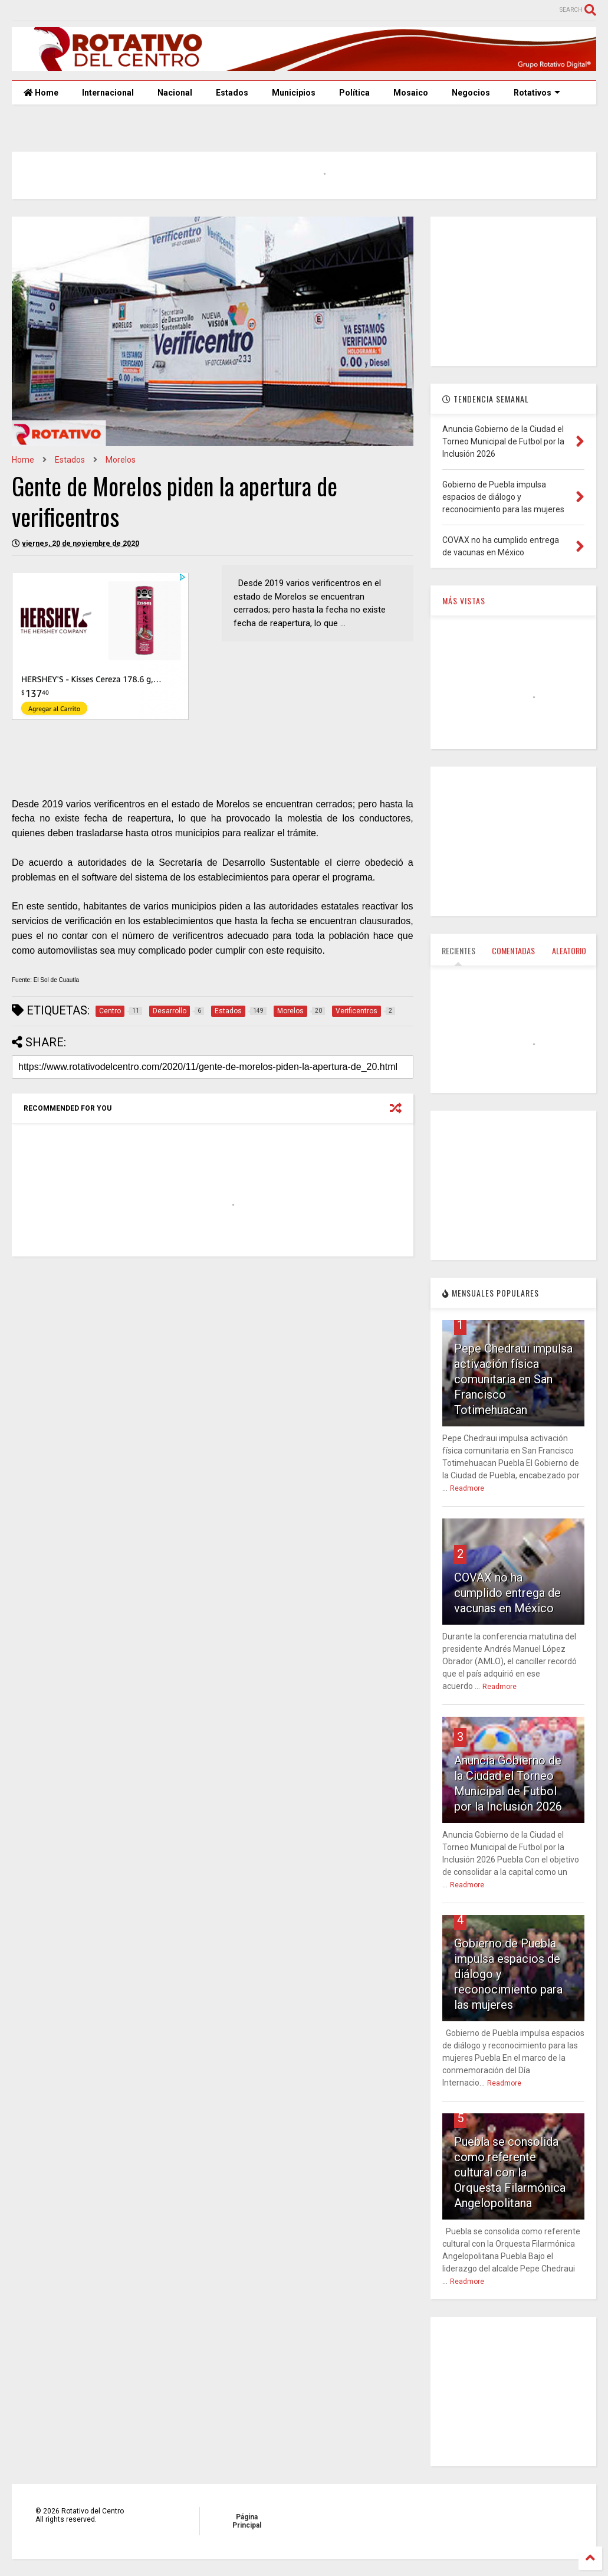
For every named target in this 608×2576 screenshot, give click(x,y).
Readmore (467, 1488)
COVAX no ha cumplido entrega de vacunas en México (507, 1592)
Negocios (471, 92)
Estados (232, 92)
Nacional (174, 92)
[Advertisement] (211, 1356)
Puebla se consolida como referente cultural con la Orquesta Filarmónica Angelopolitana (510, 2172)
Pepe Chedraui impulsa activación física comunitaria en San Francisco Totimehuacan (513, 1379)
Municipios (293, 92)
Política (354, 92)
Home (41, 92)
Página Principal (246, 2521)
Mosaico (410, 92)
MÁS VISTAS (463, 600)
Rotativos (537, 92)
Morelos (121, 459)
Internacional (108, 92)
